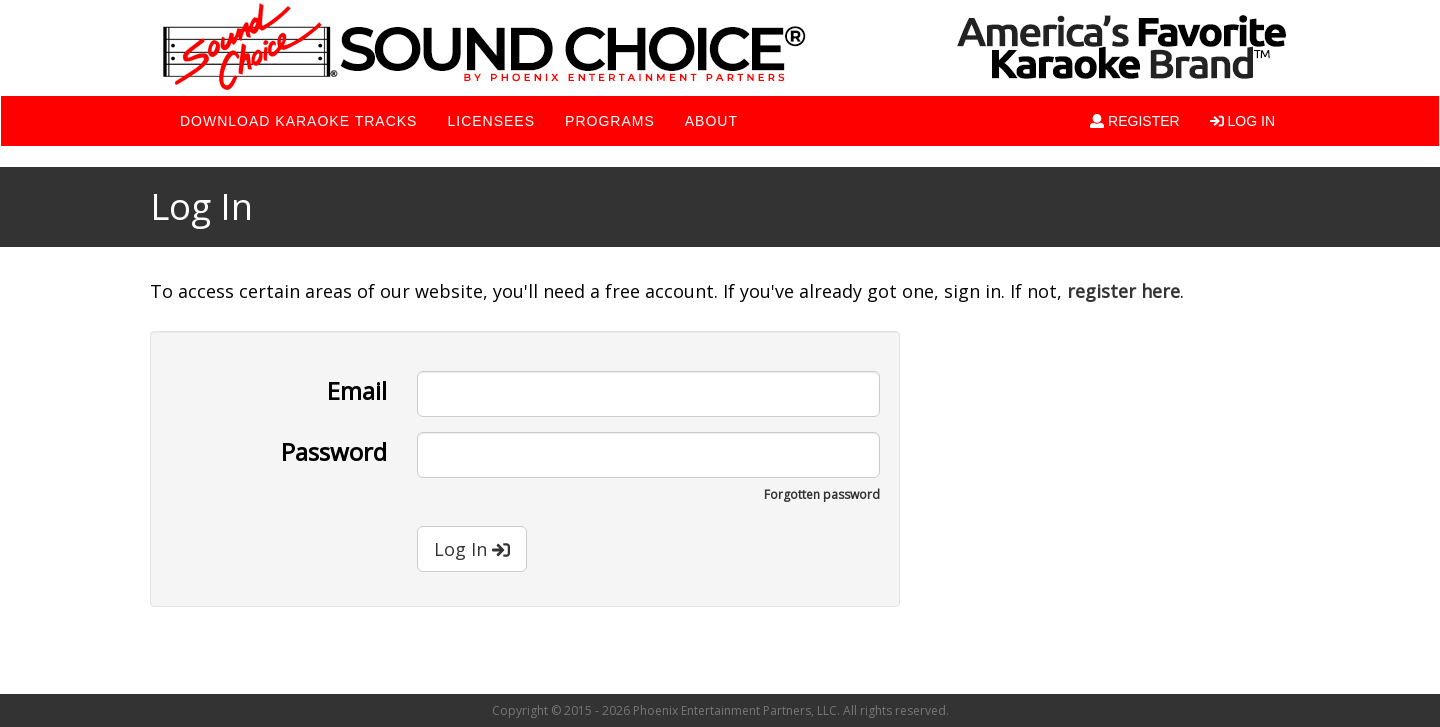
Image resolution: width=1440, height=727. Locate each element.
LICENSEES (491, 121)
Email (357, 389)
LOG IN (1242, 121)
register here (1123, 291)
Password (334, 450)
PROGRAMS (610, 121)
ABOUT (711, 121)
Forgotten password (822, 494)
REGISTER (1134, 121)
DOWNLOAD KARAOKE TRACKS (298, 121)
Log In (472, 549)
